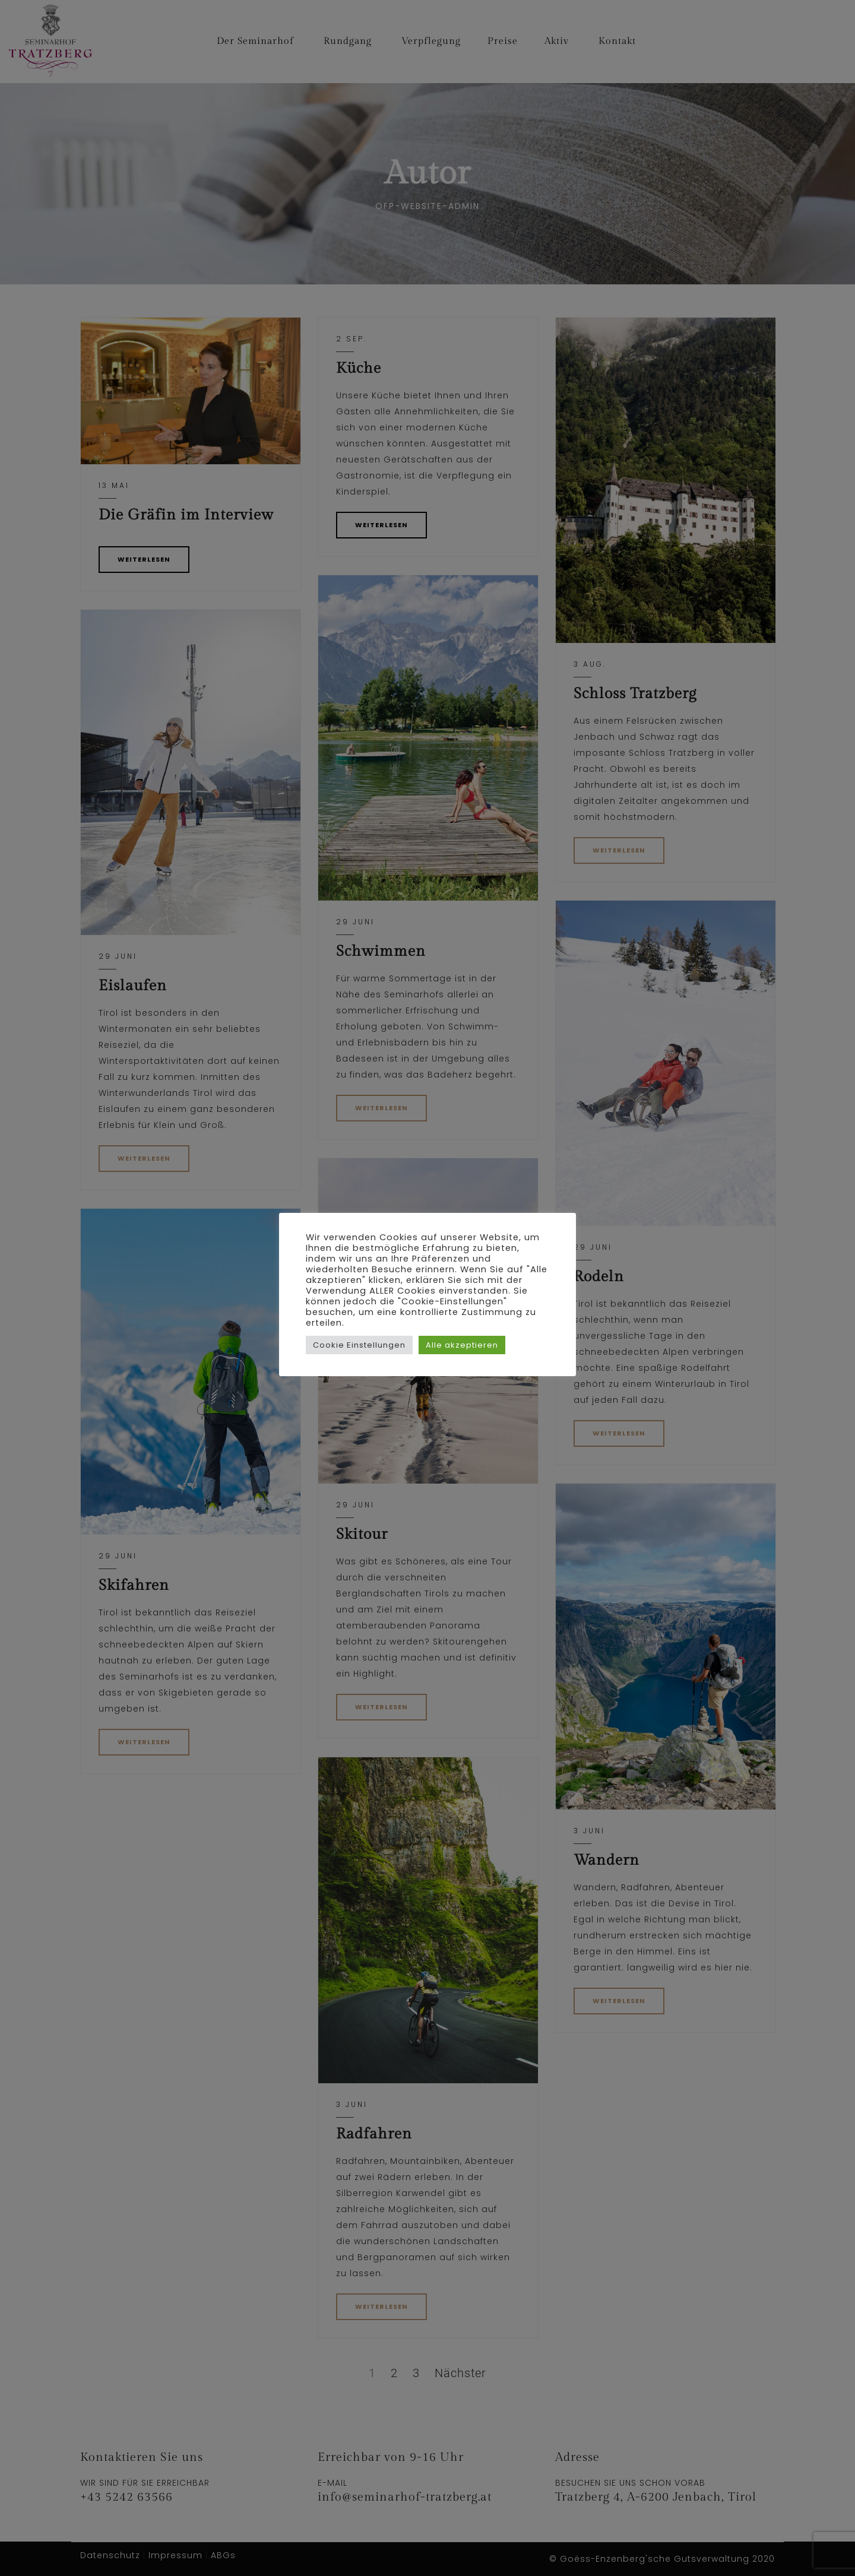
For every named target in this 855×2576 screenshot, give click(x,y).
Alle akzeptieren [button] (462, 1345)
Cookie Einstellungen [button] (359, 1345)
